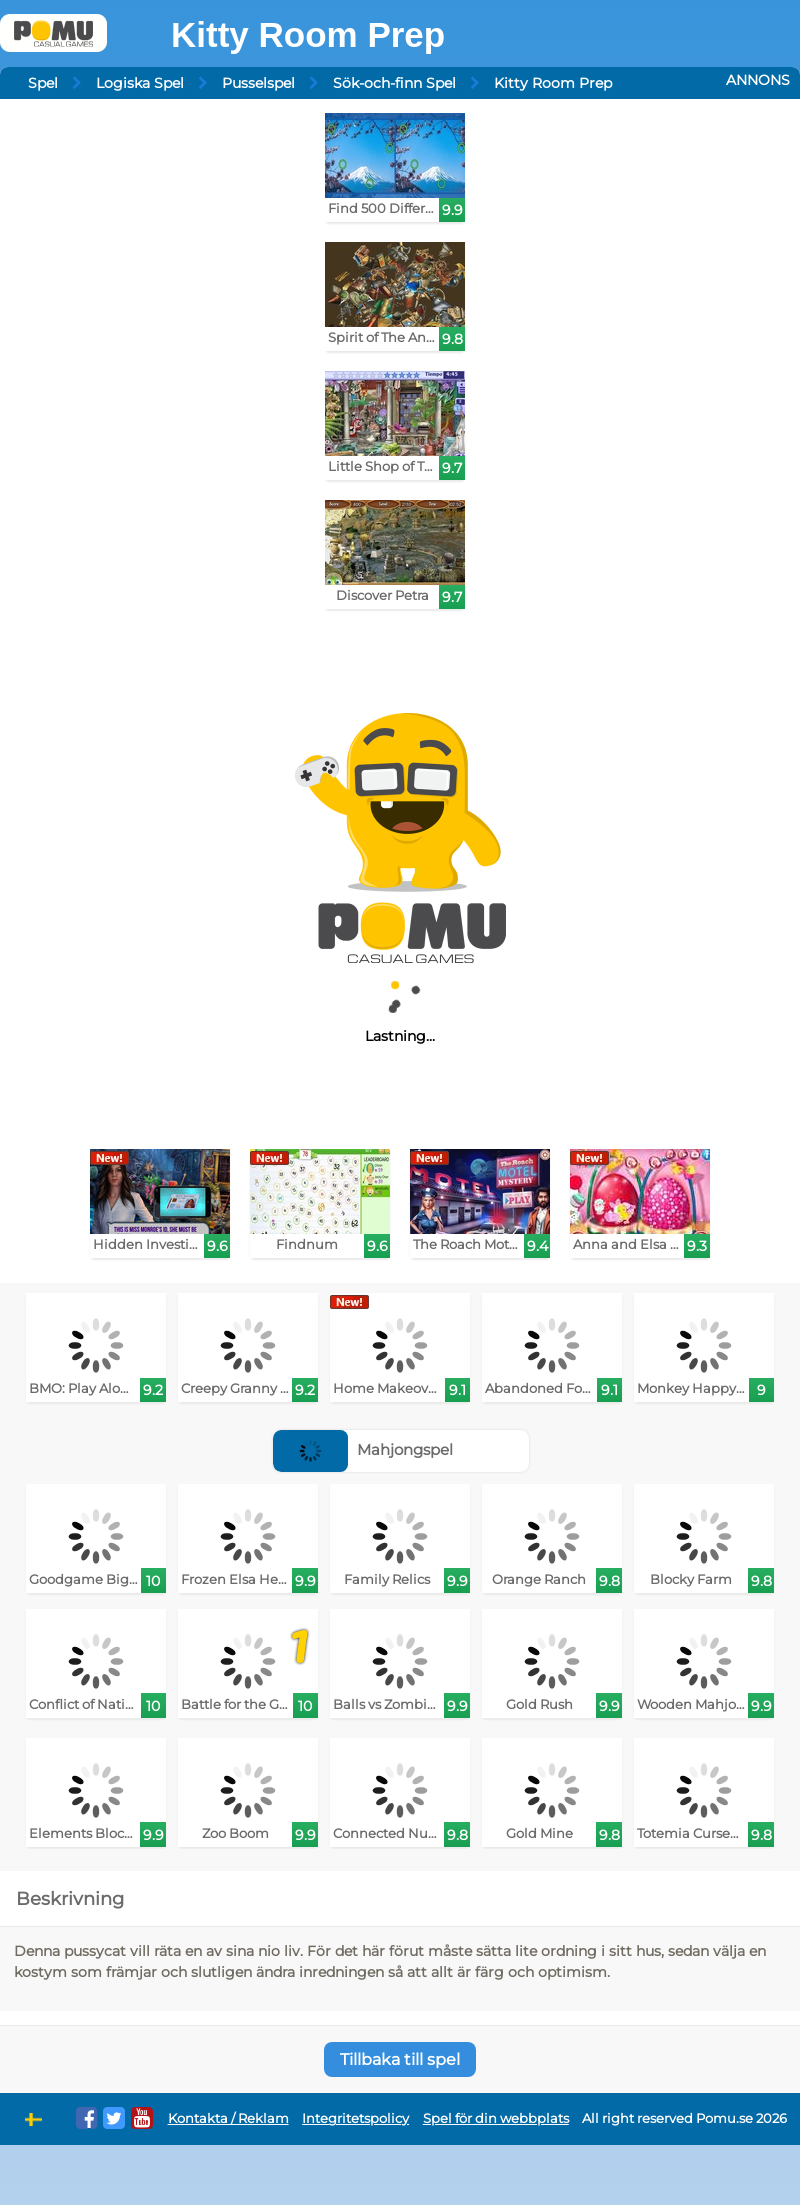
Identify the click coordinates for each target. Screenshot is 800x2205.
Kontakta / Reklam (228, 2118)
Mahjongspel (363, 1449)
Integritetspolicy (355, 2118)
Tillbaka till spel (400, 2059)
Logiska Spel (140, 83)
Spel (43, 83)
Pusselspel (258, 83)
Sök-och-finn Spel (394, 83)
